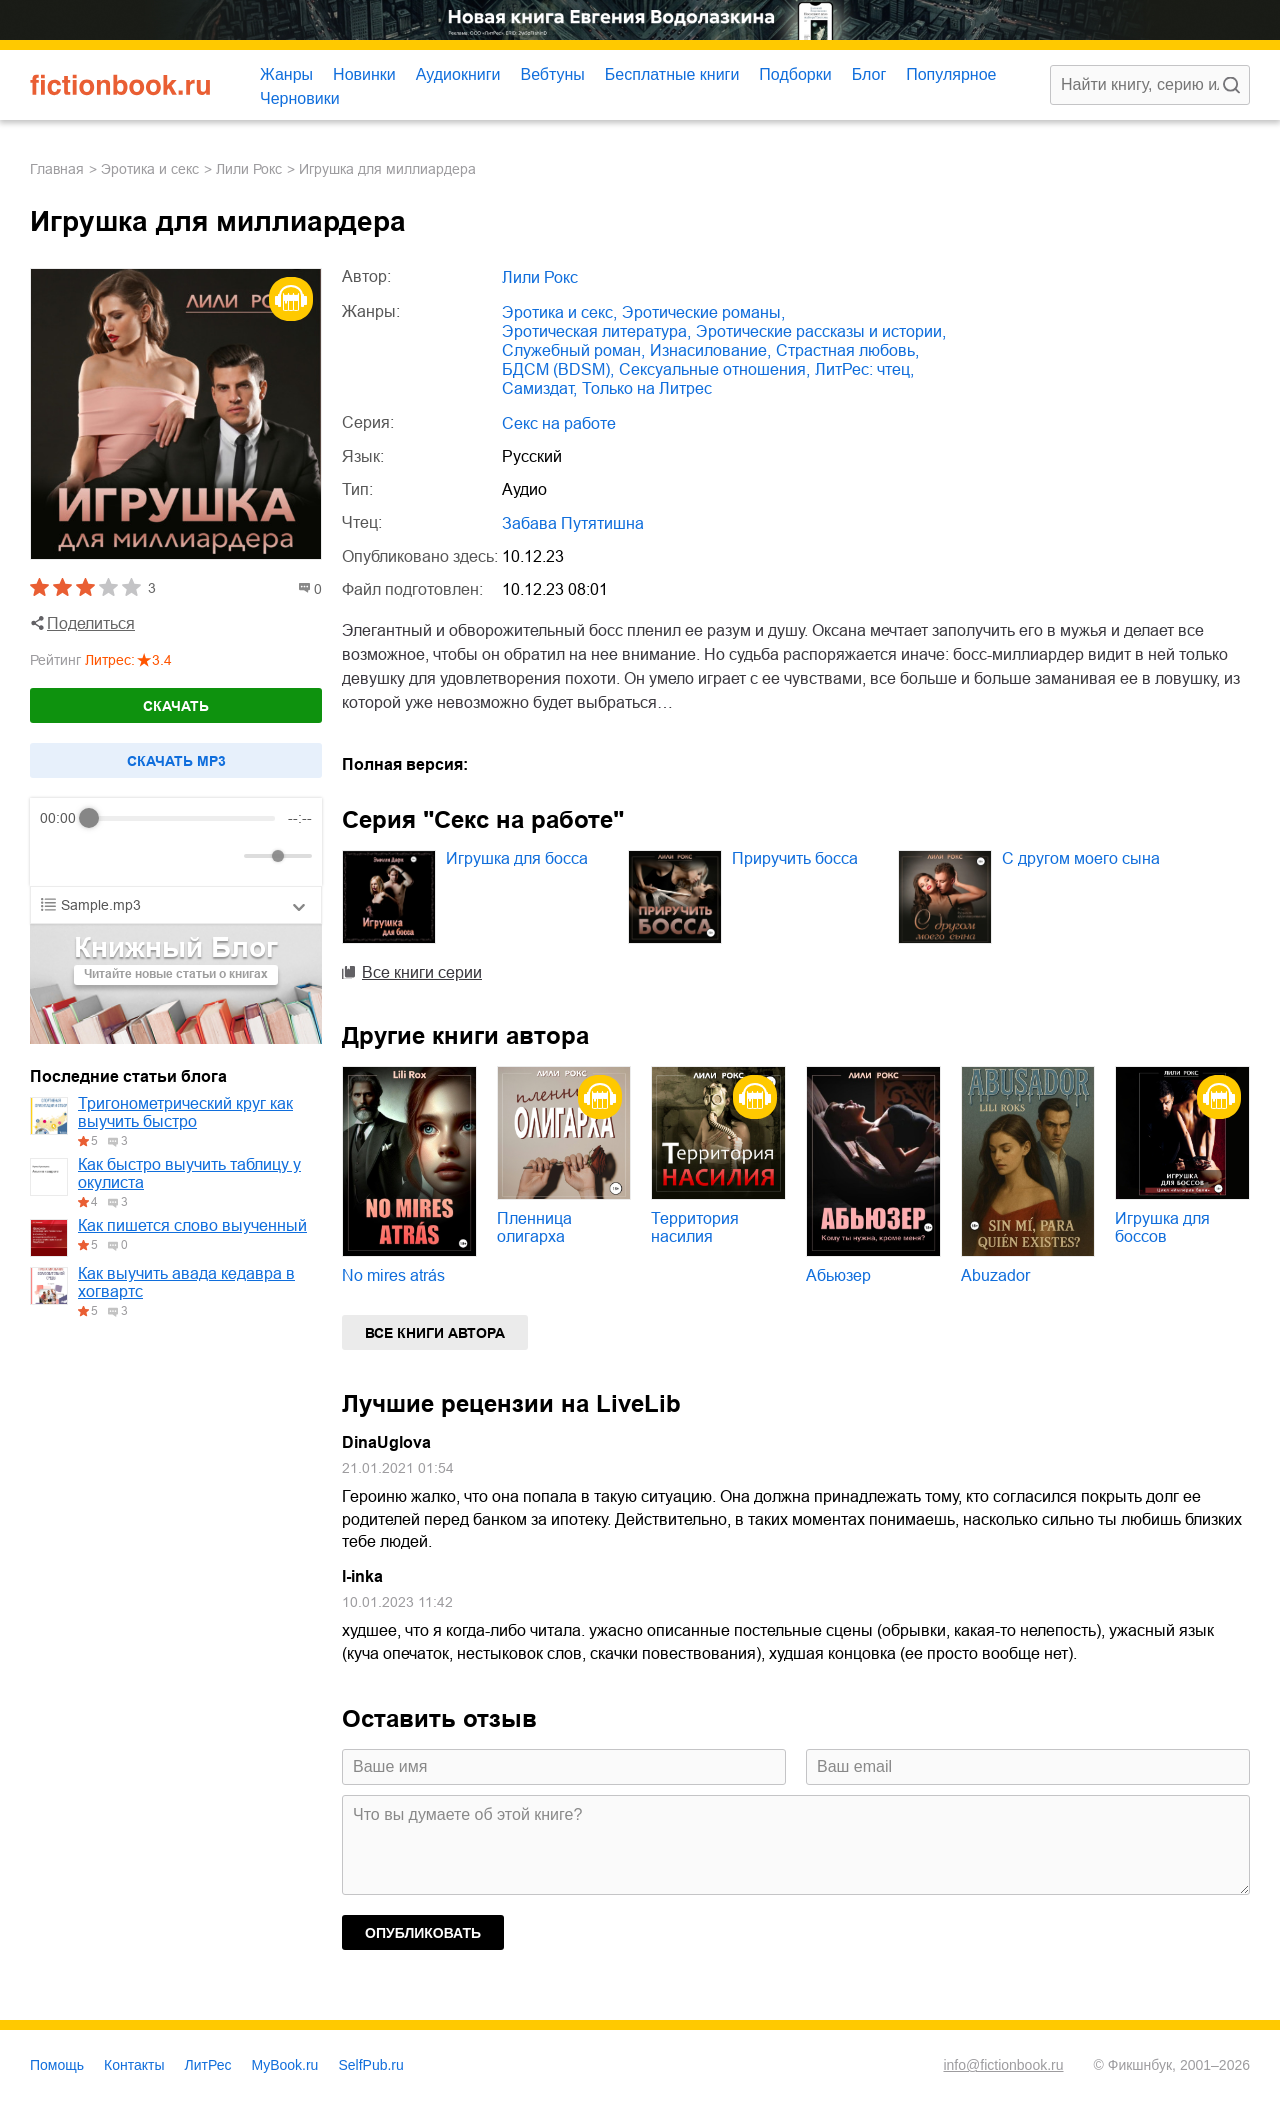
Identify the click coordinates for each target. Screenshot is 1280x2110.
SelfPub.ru (370, 2065)
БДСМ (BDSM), (558, 369)
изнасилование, (710, 350)
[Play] (104, 856)
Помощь (57, 2065)
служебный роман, (573, 350)
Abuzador (995, 1275)
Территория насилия (695, 1227)
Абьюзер (838, 1275)
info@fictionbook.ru (1003, 2065)
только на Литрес (647, 388)
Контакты (134, 2065)
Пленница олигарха (534, 1227)
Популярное (951, 74)
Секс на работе (559, 423)
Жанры (286, 74)
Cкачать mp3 (176, 761)
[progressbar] (182, 818)
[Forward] (147, 856)
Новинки (364, 74)
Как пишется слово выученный (192, 1225)
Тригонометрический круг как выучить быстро (185, 1112)
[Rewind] (60, 856)
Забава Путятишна (573, 523)
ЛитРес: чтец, (864, 369)
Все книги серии (422, 972)
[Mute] (225, 856)
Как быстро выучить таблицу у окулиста (189, 1173)
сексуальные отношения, (714, 369)
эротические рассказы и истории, (821, 331)
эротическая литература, (596, 331)
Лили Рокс (249, 169)
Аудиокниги (458, 74)
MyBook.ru (285, 2065)
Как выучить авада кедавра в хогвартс (186, 1282)
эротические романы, (703, 312)
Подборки (795, 74)
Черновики (300, 98)
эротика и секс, (559, 312)
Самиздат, (539, 388)
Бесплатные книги (672, 74)
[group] (176, 842)
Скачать (176, 706)
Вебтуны (552, 74)
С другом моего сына (1081, 858)
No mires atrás (393, 1275)
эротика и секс (150, 169)
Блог (869, 74)
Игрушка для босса (517, 858)
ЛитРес (208, 2065)
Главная (57, 169)
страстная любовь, (847, 350)
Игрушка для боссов (1162, 1227)
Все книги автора (435, 1333)
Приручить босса (795, 858)
